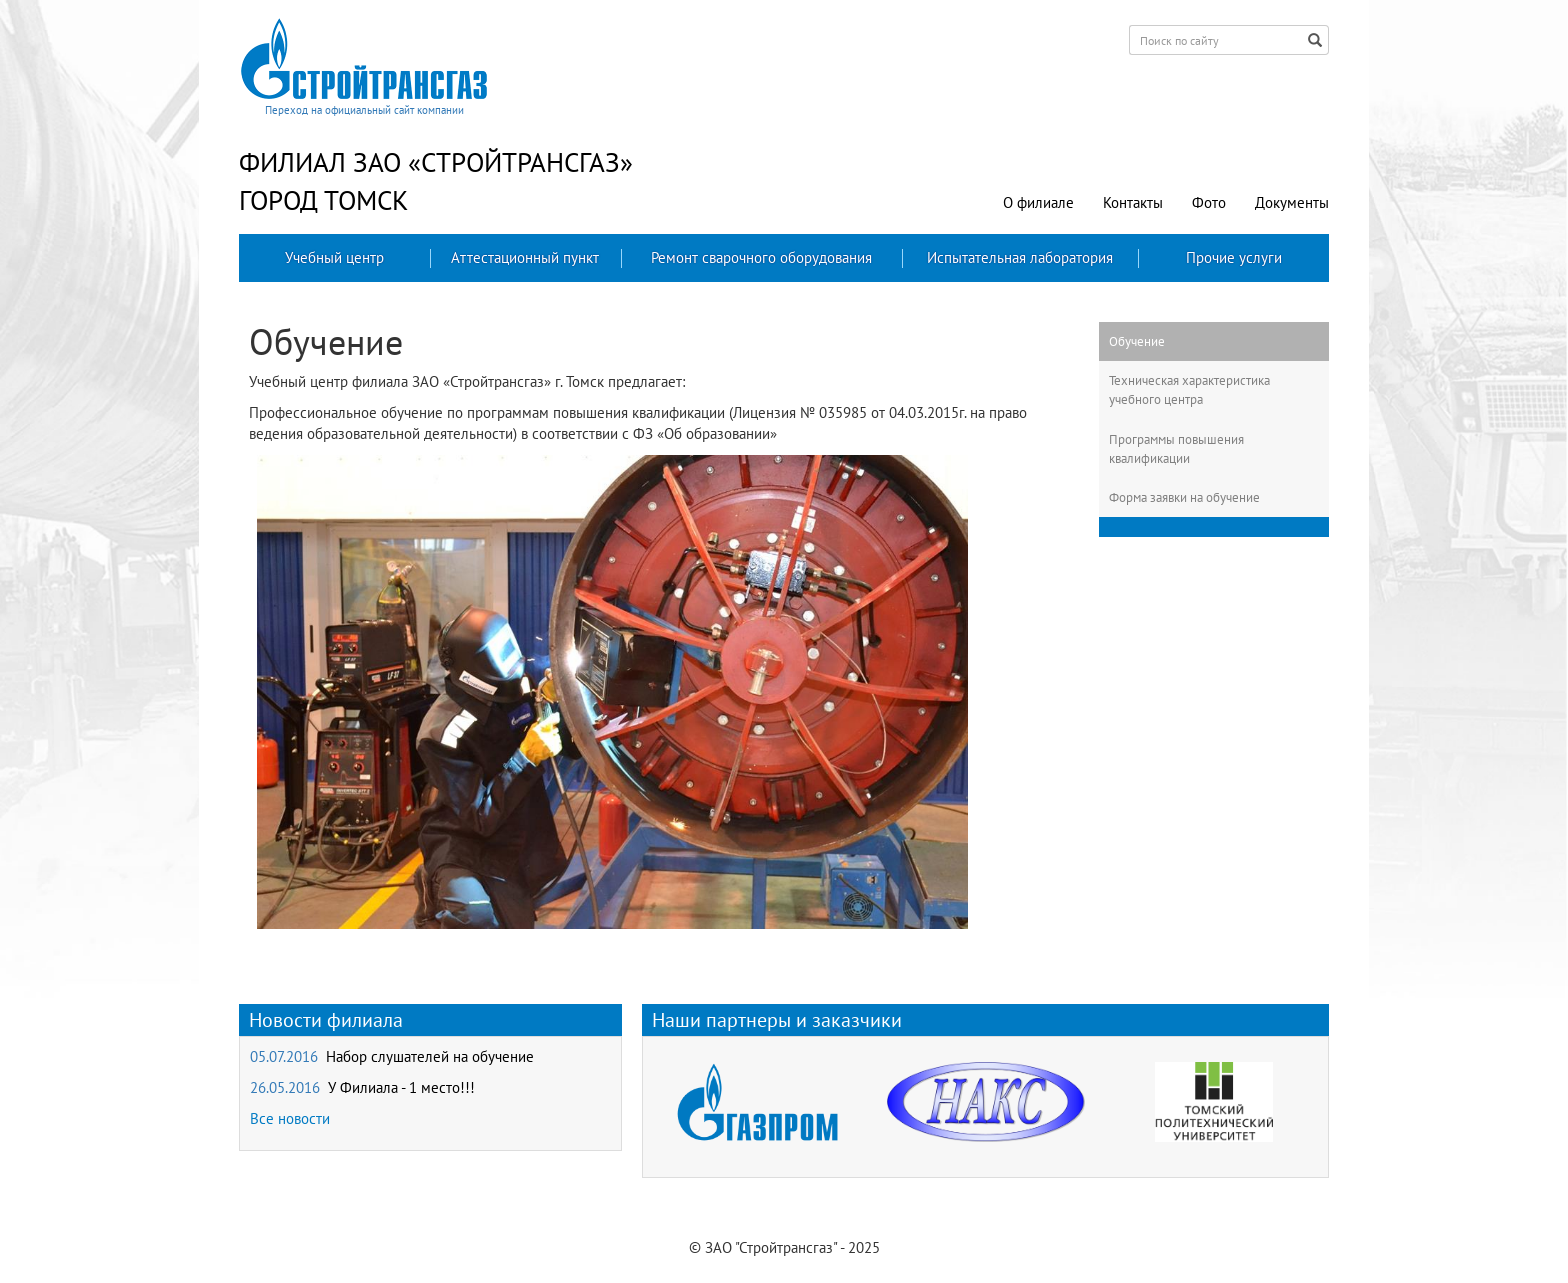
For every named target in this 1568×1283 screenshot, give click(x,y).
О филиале (1038, 202)
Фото (1209, 202)
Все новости (290, 1118)
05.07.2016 (392, 1056)
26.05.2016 (362, 1087)
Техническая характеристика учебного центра (1189, 389)
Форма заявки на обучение (1184, 497)
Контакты (1133, 202)
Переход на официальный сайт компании (364, 110)
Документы (1292, 202)
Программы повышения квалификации (1176, 448)
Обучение (1137, 341)
